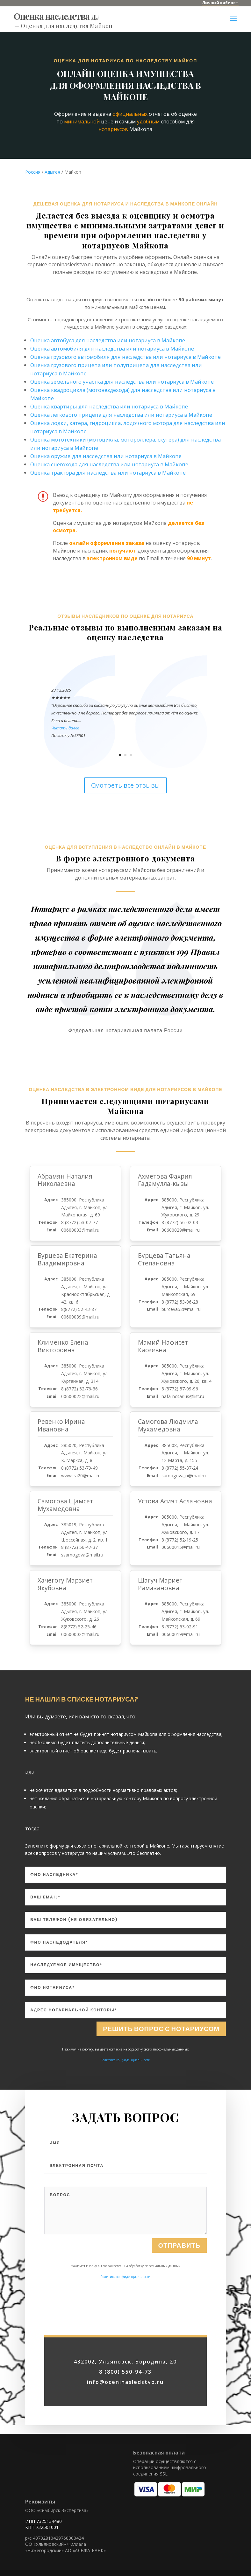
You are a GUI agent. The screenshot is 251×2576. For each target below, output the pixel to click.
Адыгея (52, 172)
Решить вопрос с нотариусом (161, 2029)
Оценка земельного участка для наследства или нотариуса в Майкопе (122, 381)
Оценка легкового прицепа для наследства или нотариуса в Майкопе (121, 414)
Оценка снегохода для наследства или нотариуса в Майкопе (109, 464)
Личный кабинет (220, 2)
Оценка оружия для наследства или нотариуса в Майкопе (106, 456)
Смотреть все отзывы (125, 785)
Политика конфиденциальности (125, 2060)
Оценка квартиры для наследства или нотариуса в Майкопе (109, 406)
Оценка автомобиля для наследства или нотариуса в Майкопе (112, 348)
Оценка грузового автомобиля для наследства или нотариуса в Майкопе (125, 356)
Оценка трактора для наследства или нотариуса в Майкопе (108, 472)
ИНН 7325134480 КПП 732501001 (43, 2524)
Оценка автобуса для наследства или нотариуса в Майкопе (107, 340)
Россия (32, 172)
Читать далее (65, 728)
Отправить (179, 2313)
